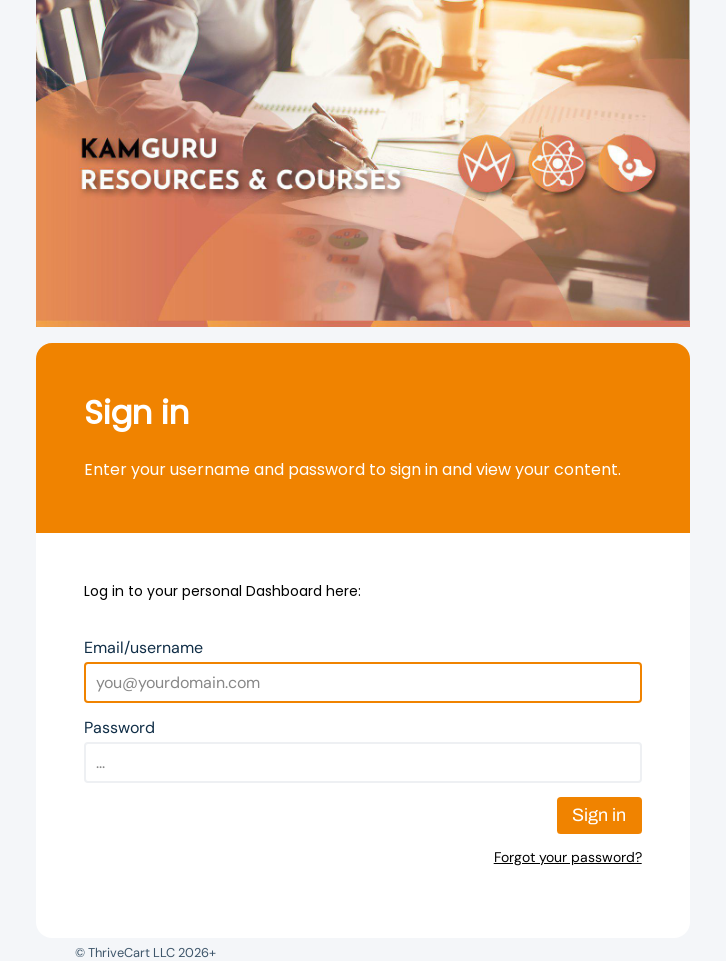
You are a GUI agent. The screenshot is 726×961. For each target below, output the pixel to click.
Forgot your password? (568, 857)
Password (119, 727)
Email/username (143, 647)
